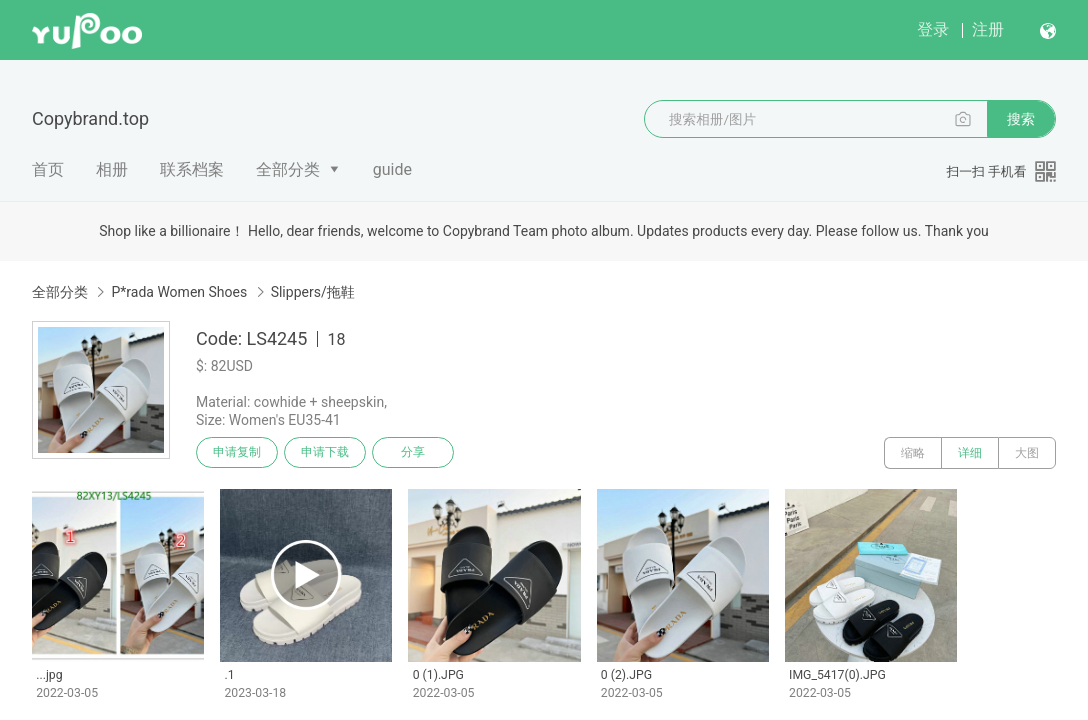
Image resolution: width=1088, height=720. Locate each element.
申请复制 (238, 453)
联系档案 (192, 169)
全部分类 (288, 169)
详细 (970, 453)
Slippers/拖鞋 (313, 292)
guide (392, 169)
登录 (933, 29)
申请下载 (328, 453)
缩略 (913, 453)
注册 (988, 29)
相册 (112, 169)
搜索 (1021, 119)
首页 (48, 169)
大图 (1027, 453)
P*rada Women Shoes (179, 292)
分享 (418, 453)
